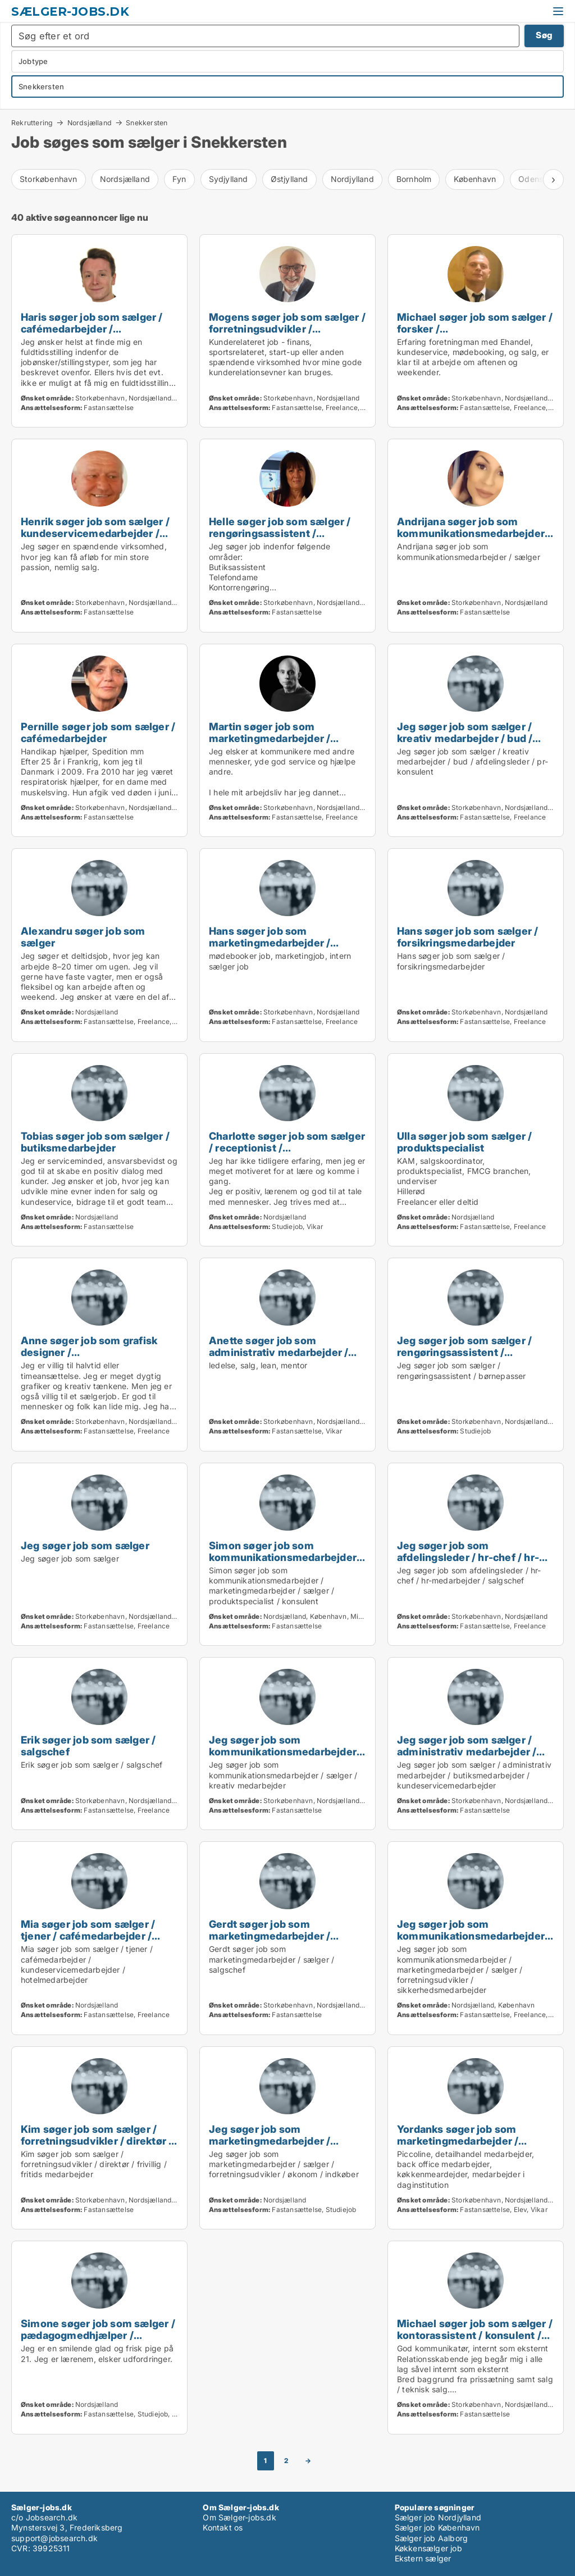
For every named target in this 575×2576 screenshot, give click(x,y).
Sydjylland (228, 179)
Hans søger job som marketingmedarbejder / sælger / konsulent (269, 943)
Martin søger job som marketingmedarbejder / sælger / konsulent (269, 738)
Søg (544, 35)
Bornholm (414, 179)
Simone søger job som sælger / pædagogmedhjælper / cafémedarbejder (98, 2335)
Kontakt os (223, 2527)
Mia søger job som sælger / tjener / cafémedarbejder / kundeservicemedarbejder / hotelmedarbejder (90, 1941)
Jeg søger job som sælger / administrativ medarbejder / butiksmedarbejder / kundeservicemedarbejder (466, 1757)
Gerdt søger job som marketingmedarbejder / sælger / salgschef (269, 1936)
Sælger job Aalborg (431, 2538)
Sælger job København (437, 2527)
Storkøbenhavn (48, 179)
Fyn (179, 179)
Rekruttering (32, 122)
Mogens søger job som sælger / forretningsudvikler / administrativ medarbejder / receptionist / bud (287, 334)
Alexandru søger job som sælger (83, 937)
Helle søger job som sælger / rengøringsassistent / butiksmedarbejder (280, 533)
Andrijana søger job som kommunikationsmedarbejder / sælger (474, 533)
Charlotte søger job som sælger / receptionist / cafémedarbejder (287, 1148)
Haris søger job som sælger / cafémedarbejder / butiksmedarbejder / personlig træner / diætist (96, 334)
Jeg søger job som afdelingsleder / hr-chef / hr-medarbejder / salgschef (468, 1557)
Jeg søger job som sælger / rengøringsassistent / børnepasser (464, 1352)
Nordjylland (352, 179)
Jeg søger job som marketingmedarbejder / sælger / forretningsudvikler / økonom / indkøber (282, 2146)
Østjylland (289, 179)
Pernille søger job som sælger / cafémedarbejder (98, 732)
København (475, 179)
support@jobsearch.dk (54, 2538)
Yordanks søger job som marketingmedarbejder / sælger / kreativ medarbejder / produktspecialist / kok (472, 2146)
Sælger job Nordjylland (438, 2517)
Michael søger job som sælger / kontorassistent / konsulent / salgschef (475, 2335)
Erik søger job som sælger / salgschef (88, 1745)
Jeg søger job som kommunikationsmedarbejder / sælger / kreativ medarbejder (286, 1751)
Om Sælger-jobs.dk (239, 2517)
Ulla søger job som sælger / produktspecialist (464, 1142)
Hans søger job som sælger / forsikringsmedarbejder (467, 937)
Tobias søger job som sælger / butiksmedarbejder (95, 1142)
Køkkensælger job (428, 2548)
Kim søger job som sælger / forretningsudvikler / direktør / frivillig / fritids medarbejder (96, 2141)
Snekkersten (146, 123)
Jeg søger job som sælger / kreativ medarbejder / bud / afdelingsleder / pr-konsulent (470, 738)
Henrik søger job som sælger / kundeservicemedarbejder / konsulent (95, 533)
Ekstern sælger (423, 2558)
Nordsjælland (89, 122)
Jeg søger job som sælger (85, 1545)
